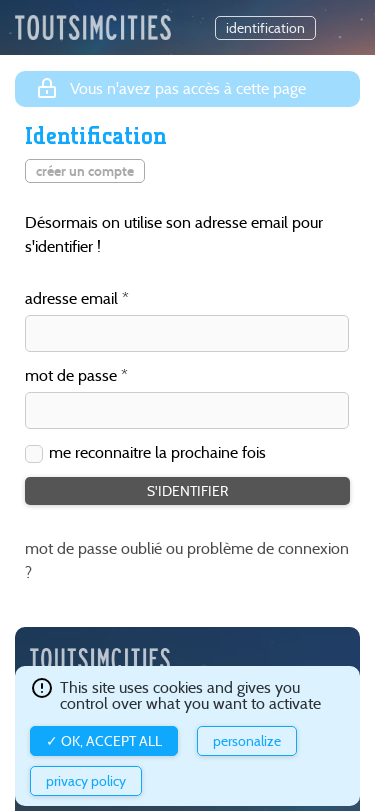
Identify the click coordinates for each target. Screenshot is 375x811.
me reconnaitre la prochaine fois (157, 453)
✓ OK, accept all (104, 741)
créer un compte (85, 171)
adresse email (71, 299)
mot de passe (71, 376)
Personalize (247, 741)
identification (265, 28)
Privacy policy (86, 781)
